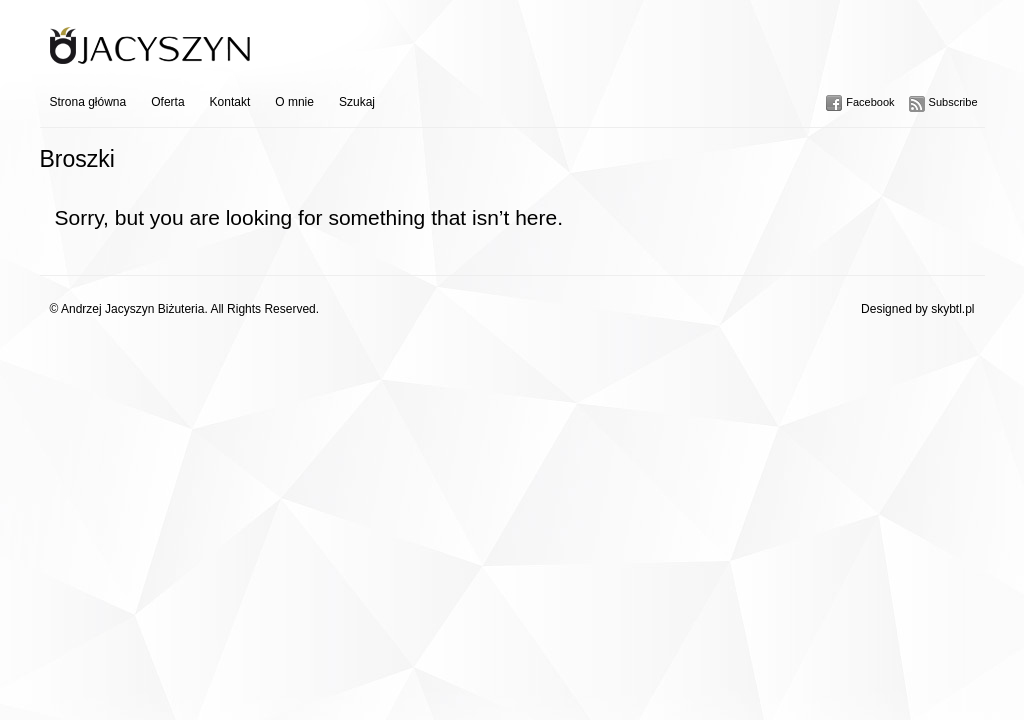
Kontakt (230, 102)
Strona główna (88, 102)
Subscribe (953, 102)
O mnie (294, 102)
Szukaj (357, 102)
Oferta (167, 102)
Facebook (870, 102)
